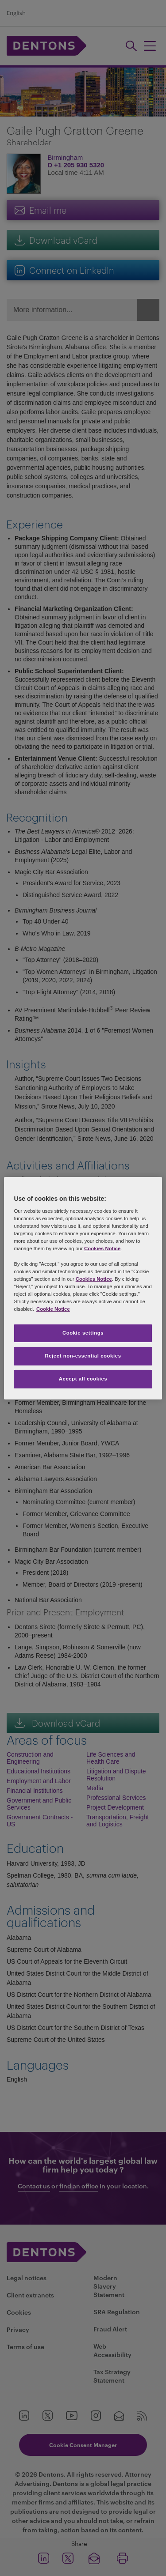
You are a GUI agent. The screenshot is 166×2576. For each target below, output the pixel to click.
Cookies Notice (102, 1248)
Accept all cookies (83, 1378)
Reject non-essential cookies (83, 1355)
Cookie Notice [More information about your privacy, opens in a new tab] (53, 1309)
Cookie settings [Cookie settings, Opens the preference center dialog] (83, 1332)
